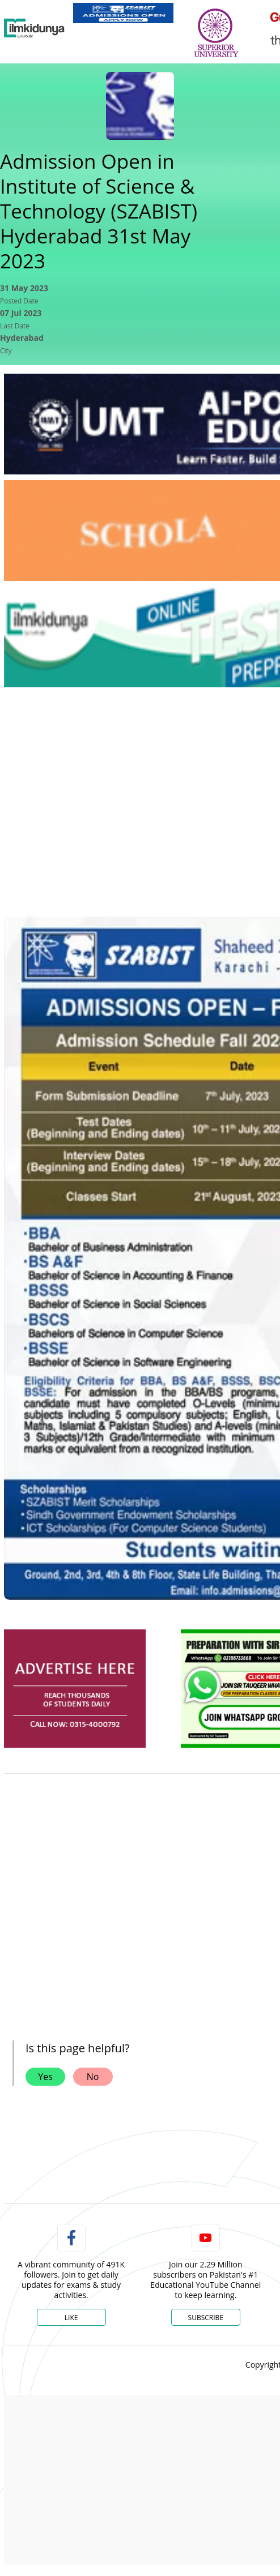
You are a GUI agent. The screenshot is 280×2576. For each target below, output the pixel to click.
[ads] (75, 1688)
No (93, 2076)
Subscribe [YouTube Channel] (205, 2317)
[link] (123, 13)
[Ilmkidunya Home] (34, 28)
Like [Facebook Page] (71, 2317)
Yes (45, 2076)
